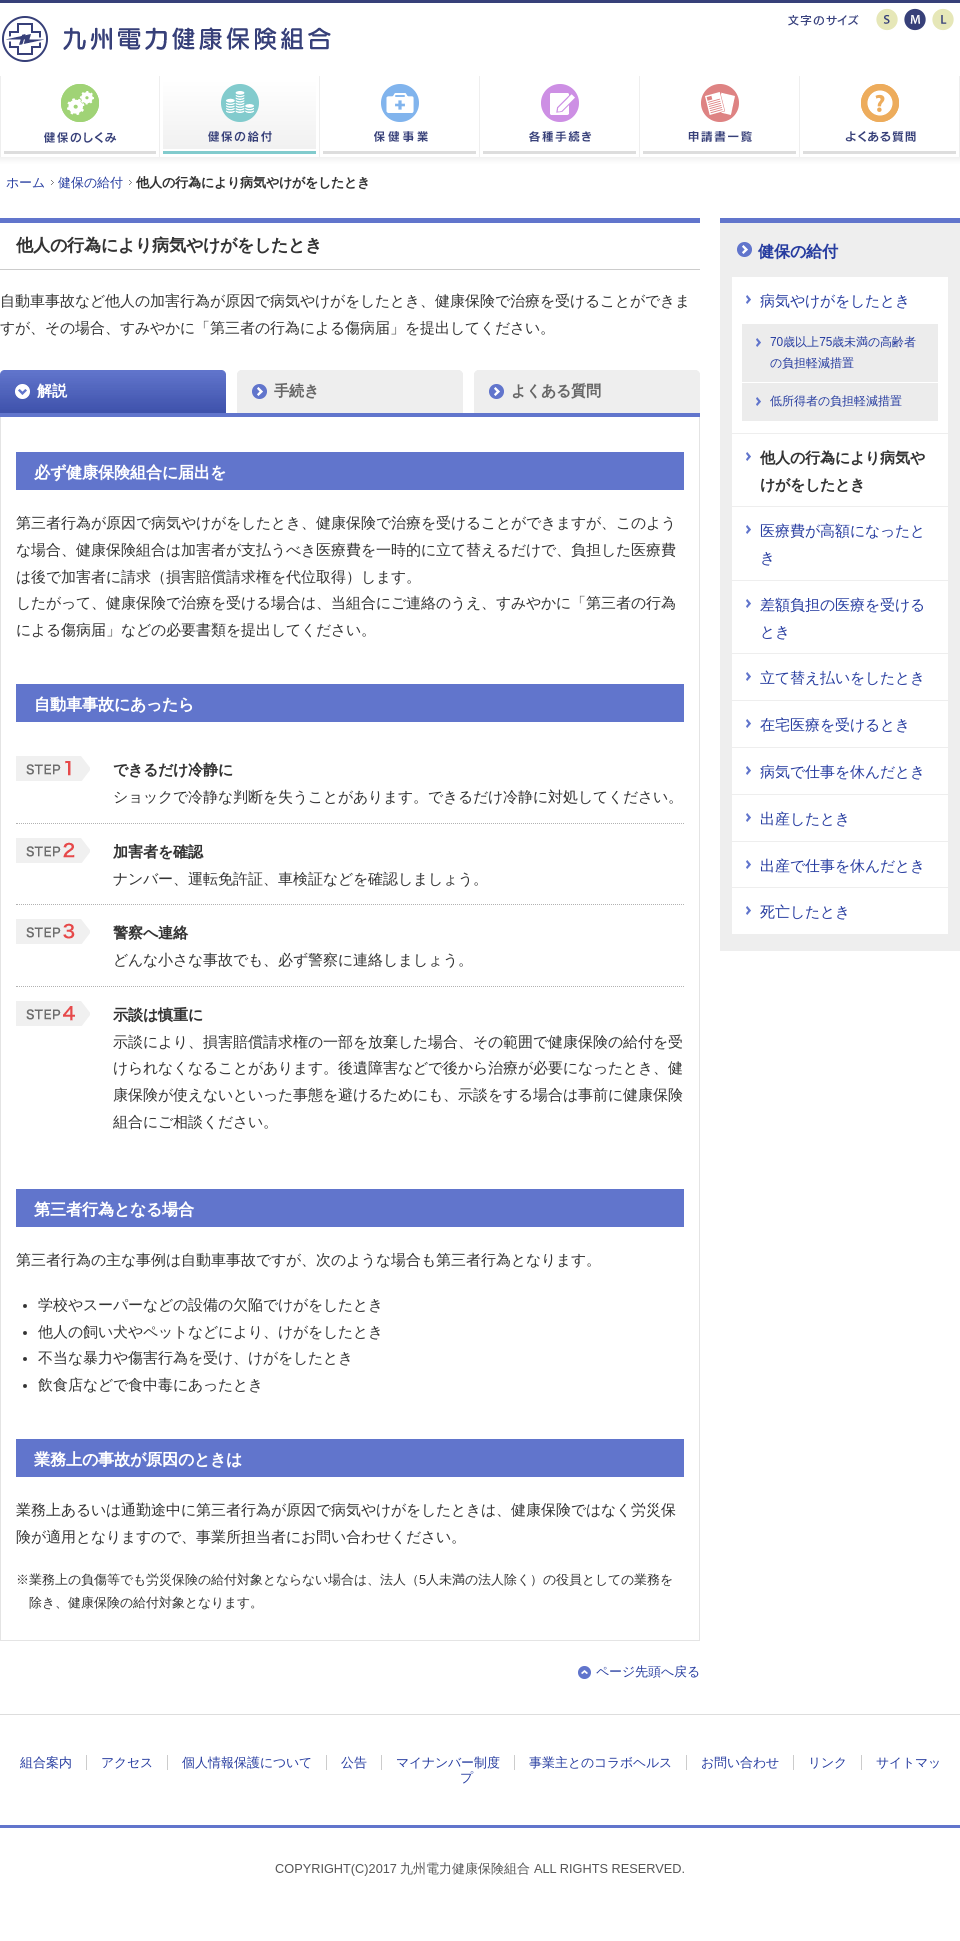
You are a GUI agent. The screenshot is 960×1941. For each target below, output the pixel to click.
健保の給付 (90, 182)
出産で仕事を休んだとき (842, 866)
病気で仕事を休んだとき (842, 772)
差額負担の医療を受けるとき (842, 618)
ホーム (25, 182)
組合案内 (46, 1762)
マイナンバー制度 (448, 1762)
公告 (354, 1762)
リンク (827, 1762)
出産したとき (805, 819)
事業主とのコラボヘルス (600, 1762)
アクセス (127, 1762)
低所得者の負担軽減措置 (836, 401)
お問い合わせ (740, 1762)
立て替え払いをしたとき (842, 678)
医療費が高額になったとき (842, 544)
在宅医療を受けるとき (835, 725)
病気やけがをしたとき (835, 301)
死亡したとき (805, 912)
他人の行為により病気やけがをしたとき (842, 471)
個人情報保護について (247, 1762)
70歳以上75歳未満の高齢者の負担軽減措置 (843, 352)
